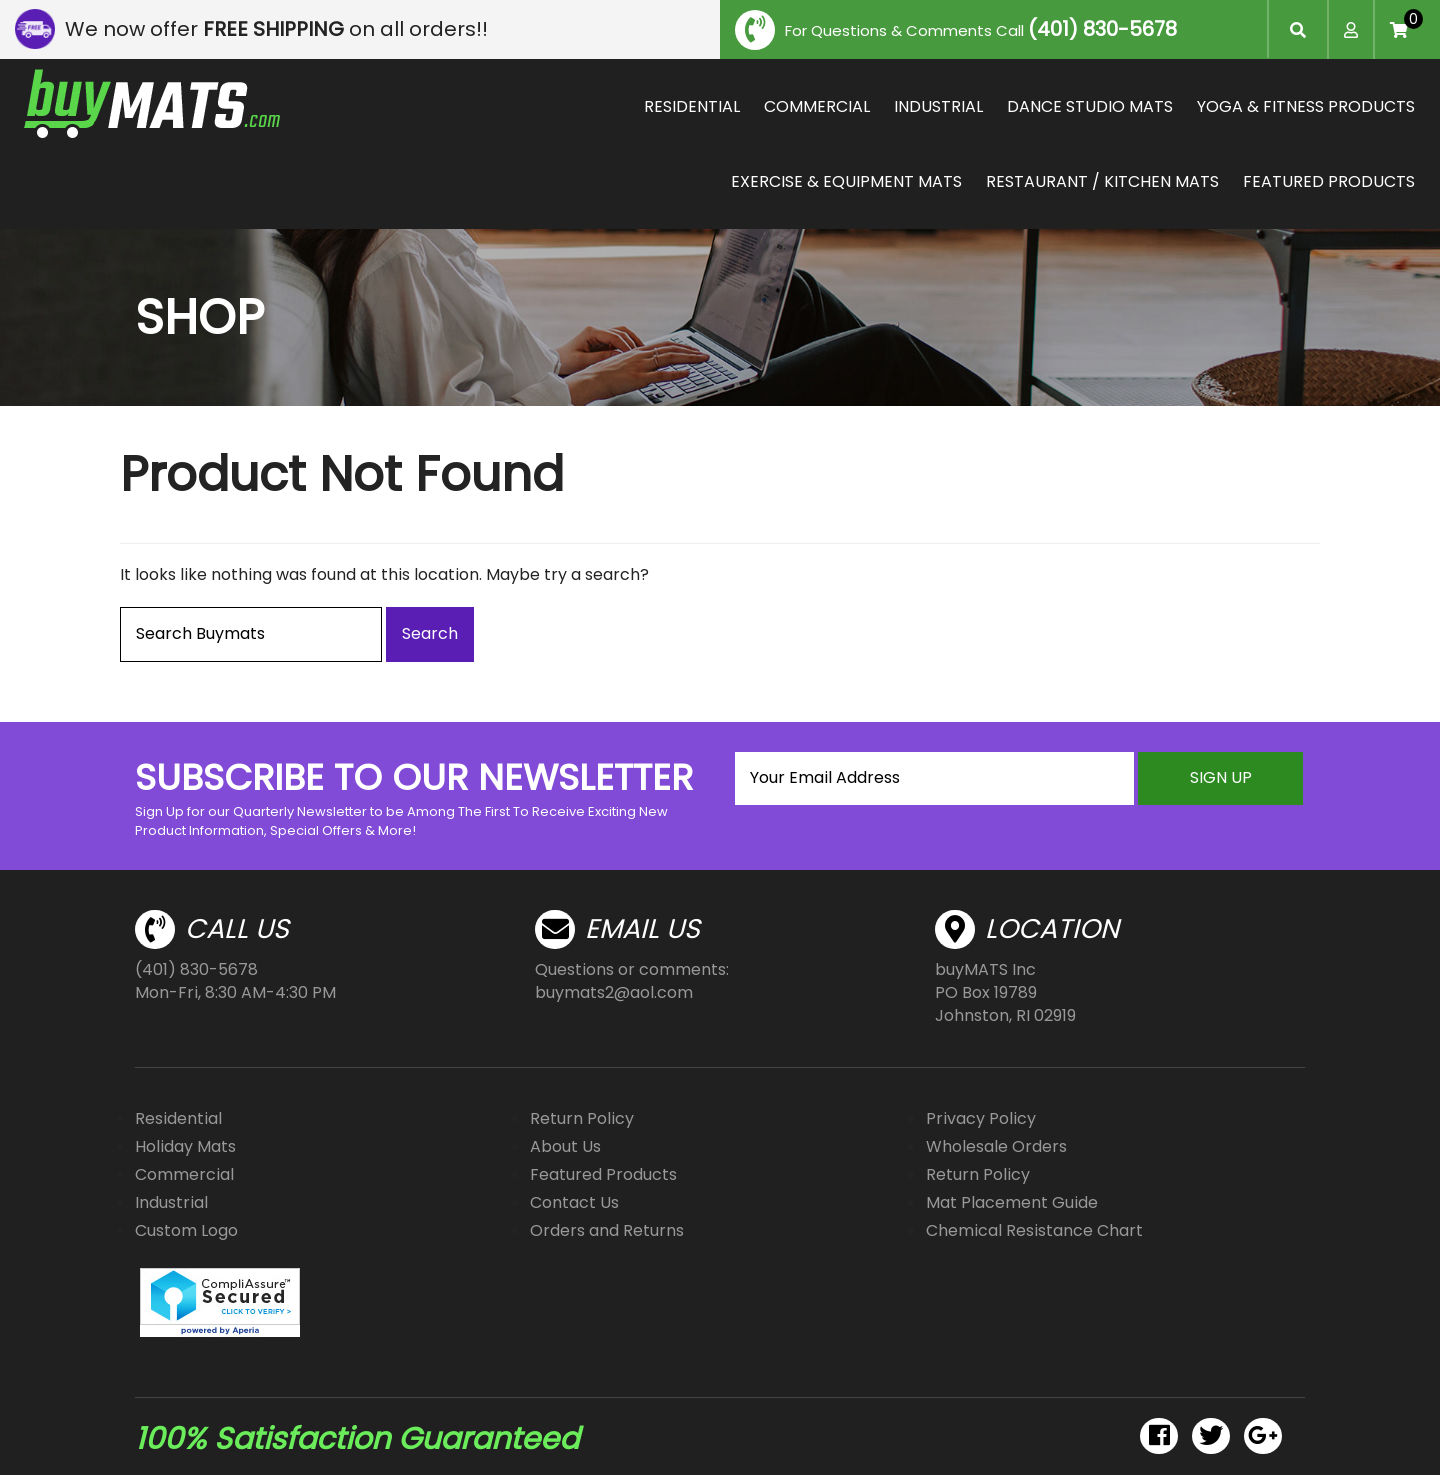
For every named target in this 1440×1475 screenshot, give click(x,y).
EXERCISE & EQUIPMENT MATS (846, 181)
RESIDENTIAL (692, 106)
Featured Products (603, 1174)
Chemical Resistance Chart (1034, 1230)
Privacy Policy (981, 1118)
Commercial (184, 1174)
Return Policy (582, 1118)
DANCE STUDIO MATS (1090, 106)
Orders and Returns (607, 1230)
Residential (178, 1118)
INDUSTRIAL (938, 106)
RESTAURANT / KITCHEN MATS (1102, 181)
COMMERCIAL (817, 106)
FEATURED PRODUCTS (1329, 181)
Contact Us (574, 1202)
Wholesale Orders (996, 1146)
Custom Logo (186, 1230)
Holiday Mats (185, 1146)
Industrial (171, 1202)
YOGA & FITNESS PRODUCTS (1306, 106)
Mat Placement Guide (1012, 1202)
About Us (565, 1146)
